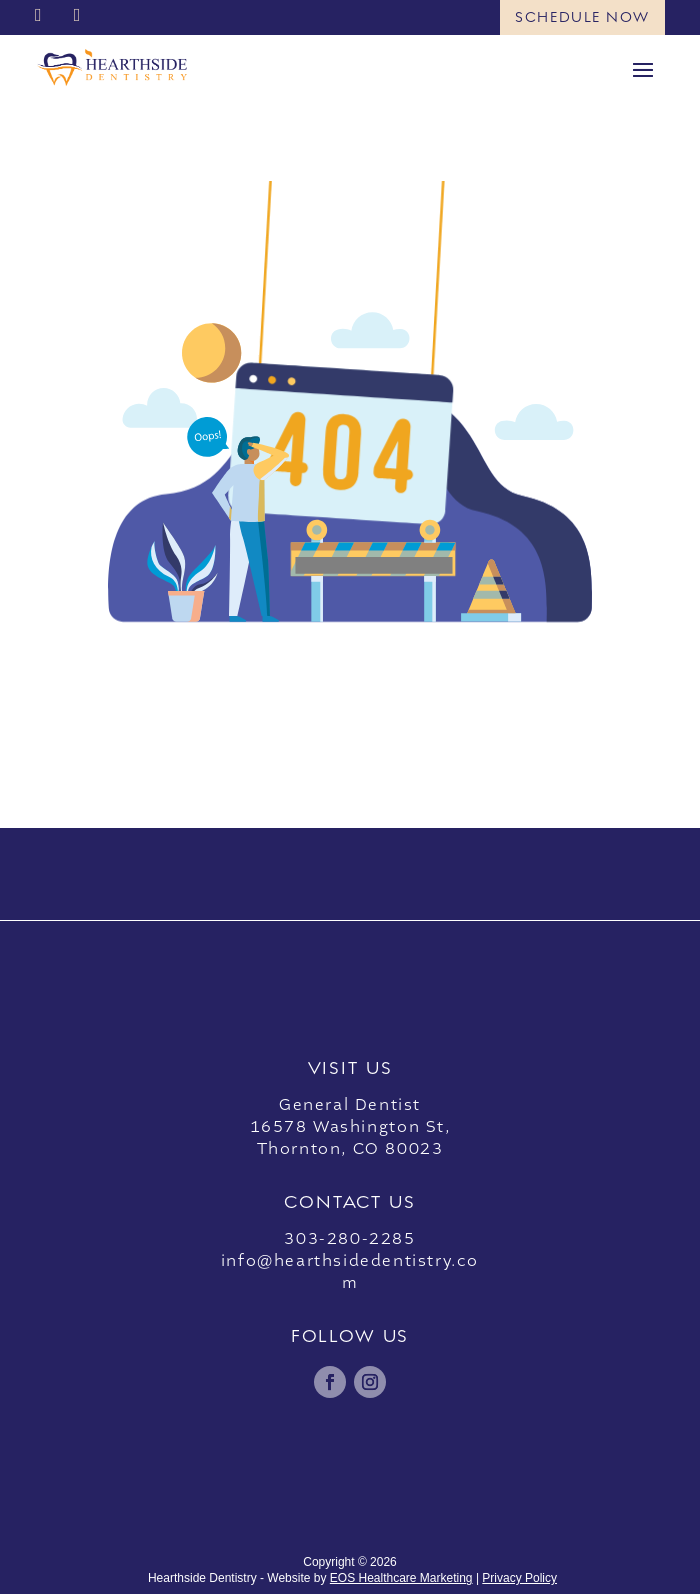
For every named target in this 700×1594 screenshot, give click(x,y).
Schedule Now (582, 17)
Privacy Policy (519, 1578)
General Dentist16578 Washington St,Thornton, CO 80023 (350, 1127)
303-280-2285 (349, 1239)
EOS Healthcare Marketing (401, 1578)
